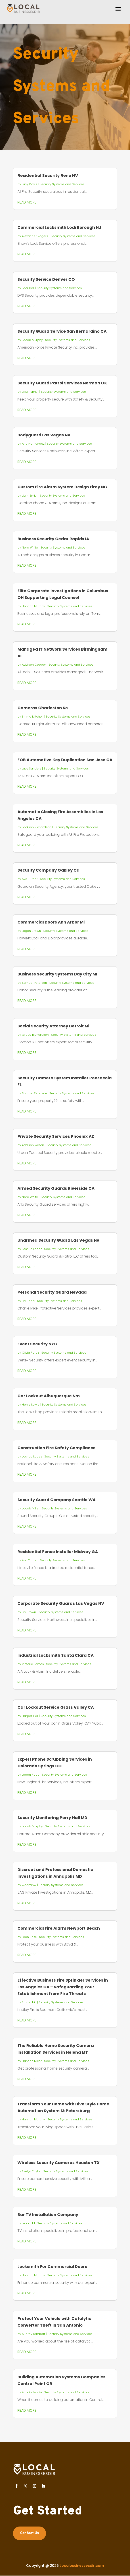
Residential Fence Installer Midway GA (57, 1551)
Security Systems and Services (62, 184)
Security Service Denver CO (46, 279)
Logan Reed (31, 1774)
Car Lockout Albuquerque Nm (48, 1396)
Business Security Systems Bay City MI (57, 974)
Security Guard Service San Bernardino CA (62, 331)
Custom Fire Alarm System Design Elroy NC (62, 487)
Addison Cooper (34, 664)
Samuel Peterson (34, 983)
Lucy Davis (29, 184)
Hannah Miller (32, 2061)
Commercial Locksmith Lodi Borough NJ (59, 227)
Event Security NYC (37, 1344)
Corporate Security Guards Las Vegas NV (60, 1603)
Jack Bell (28, 288)
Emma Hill (29, 2002)
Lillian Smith (30, 392)
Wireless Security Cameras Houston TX (58, 2162)
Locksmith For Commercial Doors (52, 2266)
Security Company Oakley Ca (48, 870)
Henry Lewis (30, 1404)
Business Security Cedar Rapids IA (53, 539)
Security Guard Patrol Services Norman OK (62, 383)
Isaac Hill (28, 2223)
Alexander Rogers (35, 236)
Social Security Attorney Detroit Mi (53, 1026)
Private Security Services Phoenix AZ (55, 1136)
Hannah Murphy (33, 606)
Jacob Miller (31, 1508)
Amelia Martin (32, 2392)
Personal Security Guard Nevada (52, 1292)
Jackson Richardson (36, 827)
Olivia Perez (30, 1352)
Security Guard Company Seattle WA (56, 1499)
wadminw (29, 1885)
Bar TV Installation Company (47, 2214)
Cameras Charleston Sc (42, 708)
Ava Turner (30, 879)
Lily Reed (28, 1301)
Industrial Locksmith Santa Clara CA (55, 1655)
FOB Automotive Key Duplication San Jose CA (64, 760)
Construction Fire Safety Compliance (56, 1448)
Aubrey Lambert (33, 2334)
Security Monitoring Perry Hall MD (52, 1817)
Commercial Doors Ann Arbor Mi (51, 922)
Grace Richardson (35, 1035)
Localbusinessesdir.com (82, 2565)
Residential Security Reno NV (47, 175)
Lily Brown (29, 1612)
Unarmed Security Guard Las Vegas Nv (58, 1240)
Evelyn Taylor (31, 2171)
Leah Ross (29, 1937)
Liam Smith (30, 495)
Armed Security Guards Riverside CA (55, 1188)
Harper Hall (30, 1716)
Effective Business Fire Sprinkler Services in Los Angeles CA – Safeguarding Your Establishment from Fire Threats (62, 1986)
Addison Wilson (33, 1145)
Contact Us (29, 2533)
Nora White (30, 547)
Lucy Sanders (31, 768)
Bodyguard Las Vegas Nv (43, 435)
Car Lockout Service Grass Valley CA (55, 1707)
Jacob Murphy (32, 340)
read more (26, 202)
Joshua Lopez (32, 1249)
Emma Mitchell (32, 716)
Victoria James (33, 1664)
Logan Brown (31, 931)
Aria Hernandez (33, 443)
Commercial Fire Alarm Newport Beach (58, 1928)
